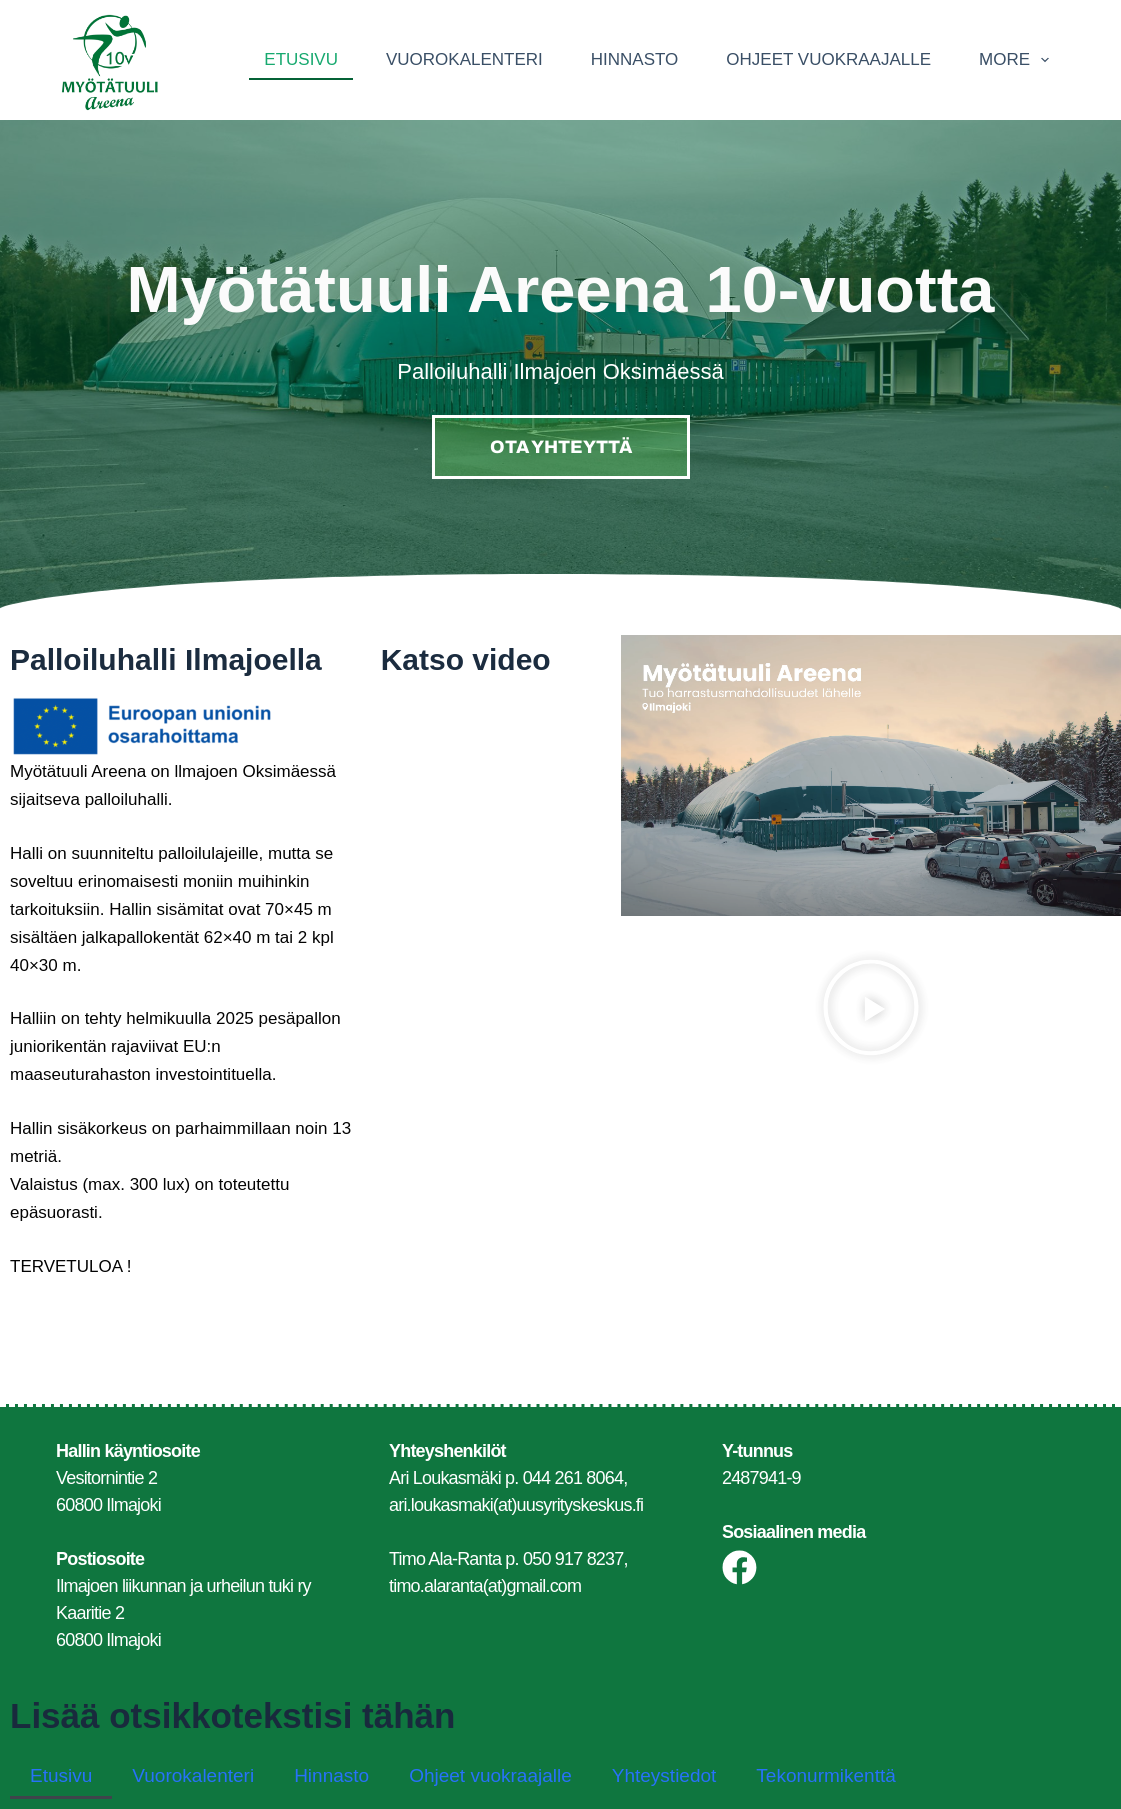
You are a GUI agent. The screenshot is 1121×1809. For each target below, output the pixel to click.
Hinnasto (635, 59)
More (1018, 60)
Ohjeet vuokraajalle (828, 59)
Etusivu (301, 59)
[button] (871, 1011)
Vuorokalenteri (464, 59)
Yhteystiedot (664, 1775)
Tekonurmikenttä (825, 1775)
